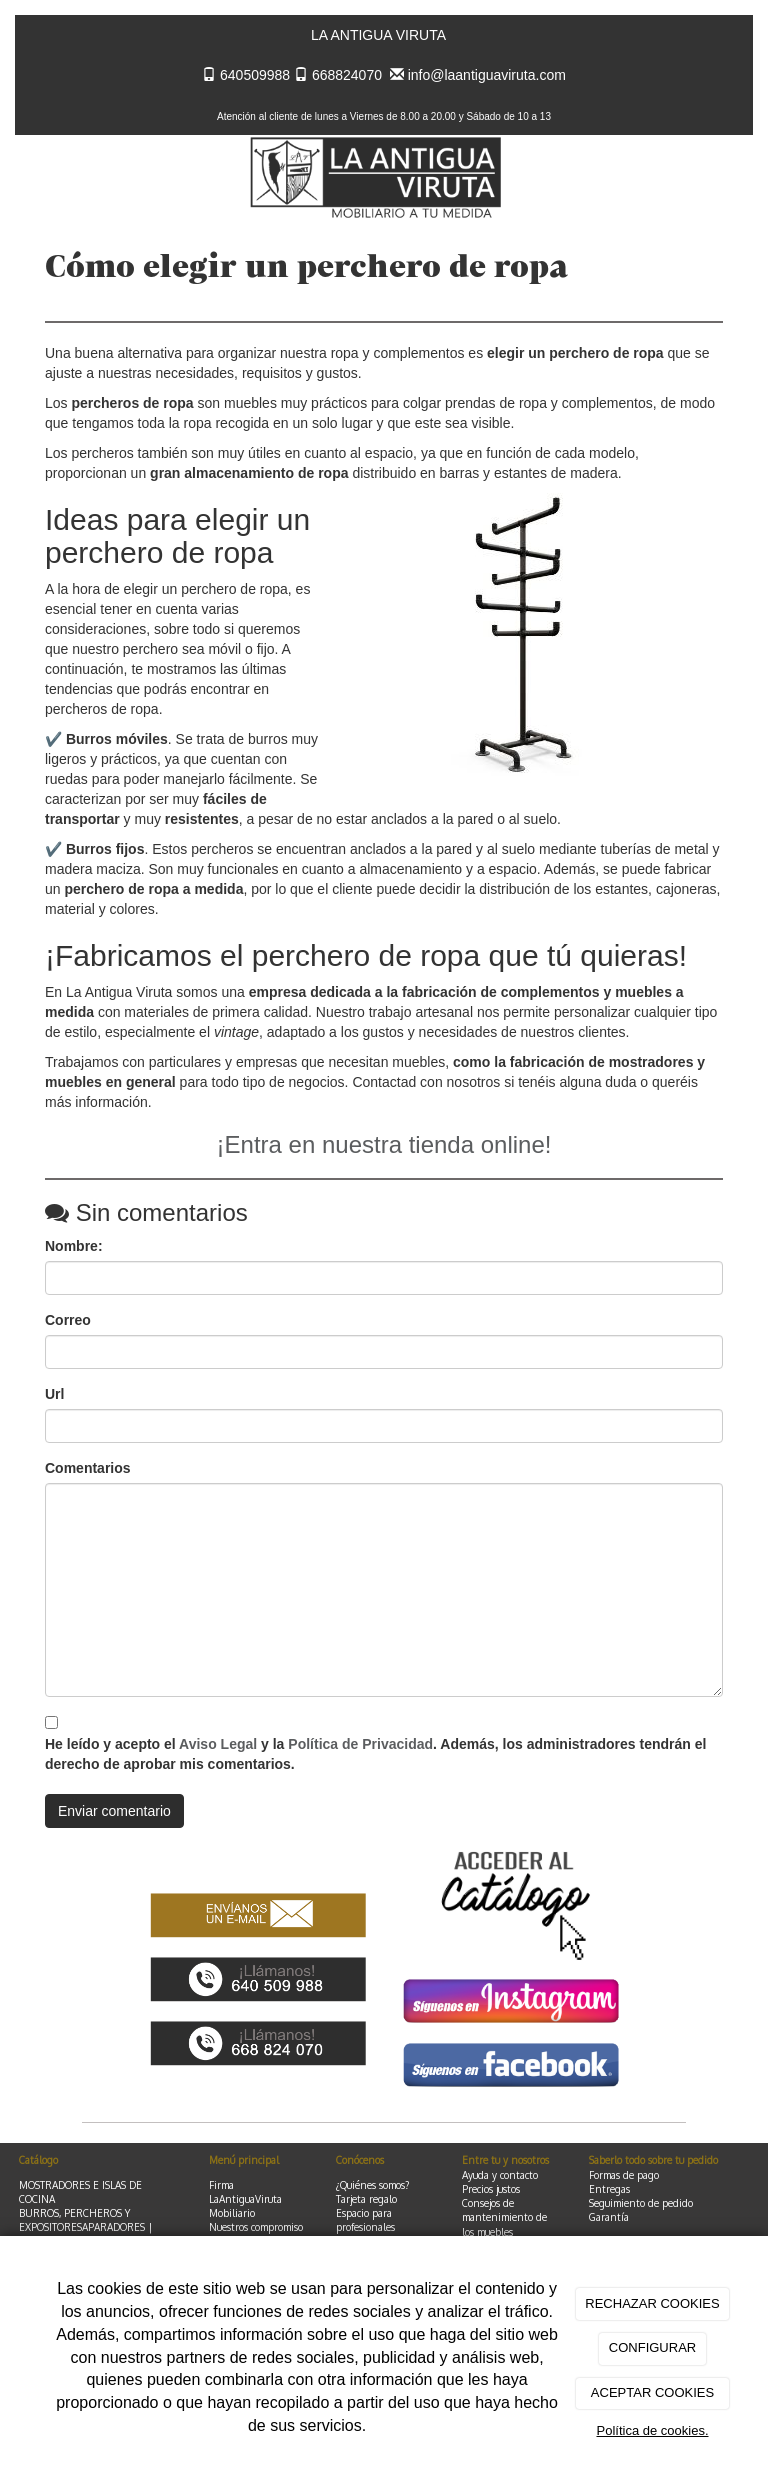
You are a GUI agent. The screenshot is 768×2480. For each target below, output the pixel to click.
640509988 (255, 75)
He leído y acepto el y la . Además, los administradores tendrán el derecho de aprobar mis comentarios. (375, 1754)
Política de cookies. (652, 2430)
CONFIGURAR (652, 2347)
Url (54, 1394)
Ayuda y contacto (500, 2175)
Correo (68, 1320)
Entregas (609, 2189)
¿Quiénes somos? (372, 2185)
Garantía (609, 2217)
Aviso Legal (218, 1744)
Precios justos (491, 2189)
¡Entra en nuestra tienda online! (384, 1144)
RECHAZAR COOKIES (652, 2303)
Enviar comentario (114, 1811)
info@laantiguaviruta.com (487, 75)
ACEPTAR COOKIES (652, 2392)
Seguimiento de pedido (641, 2203)
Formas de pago (624, 2175)
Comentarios (88, 1468)
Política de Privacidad (360, 1744)
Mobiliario (232, 2213)
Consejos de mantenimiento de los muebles (504, 2217)
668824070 (347, 75)
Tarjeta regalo (366, 2199)
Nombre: (74, 1246)
